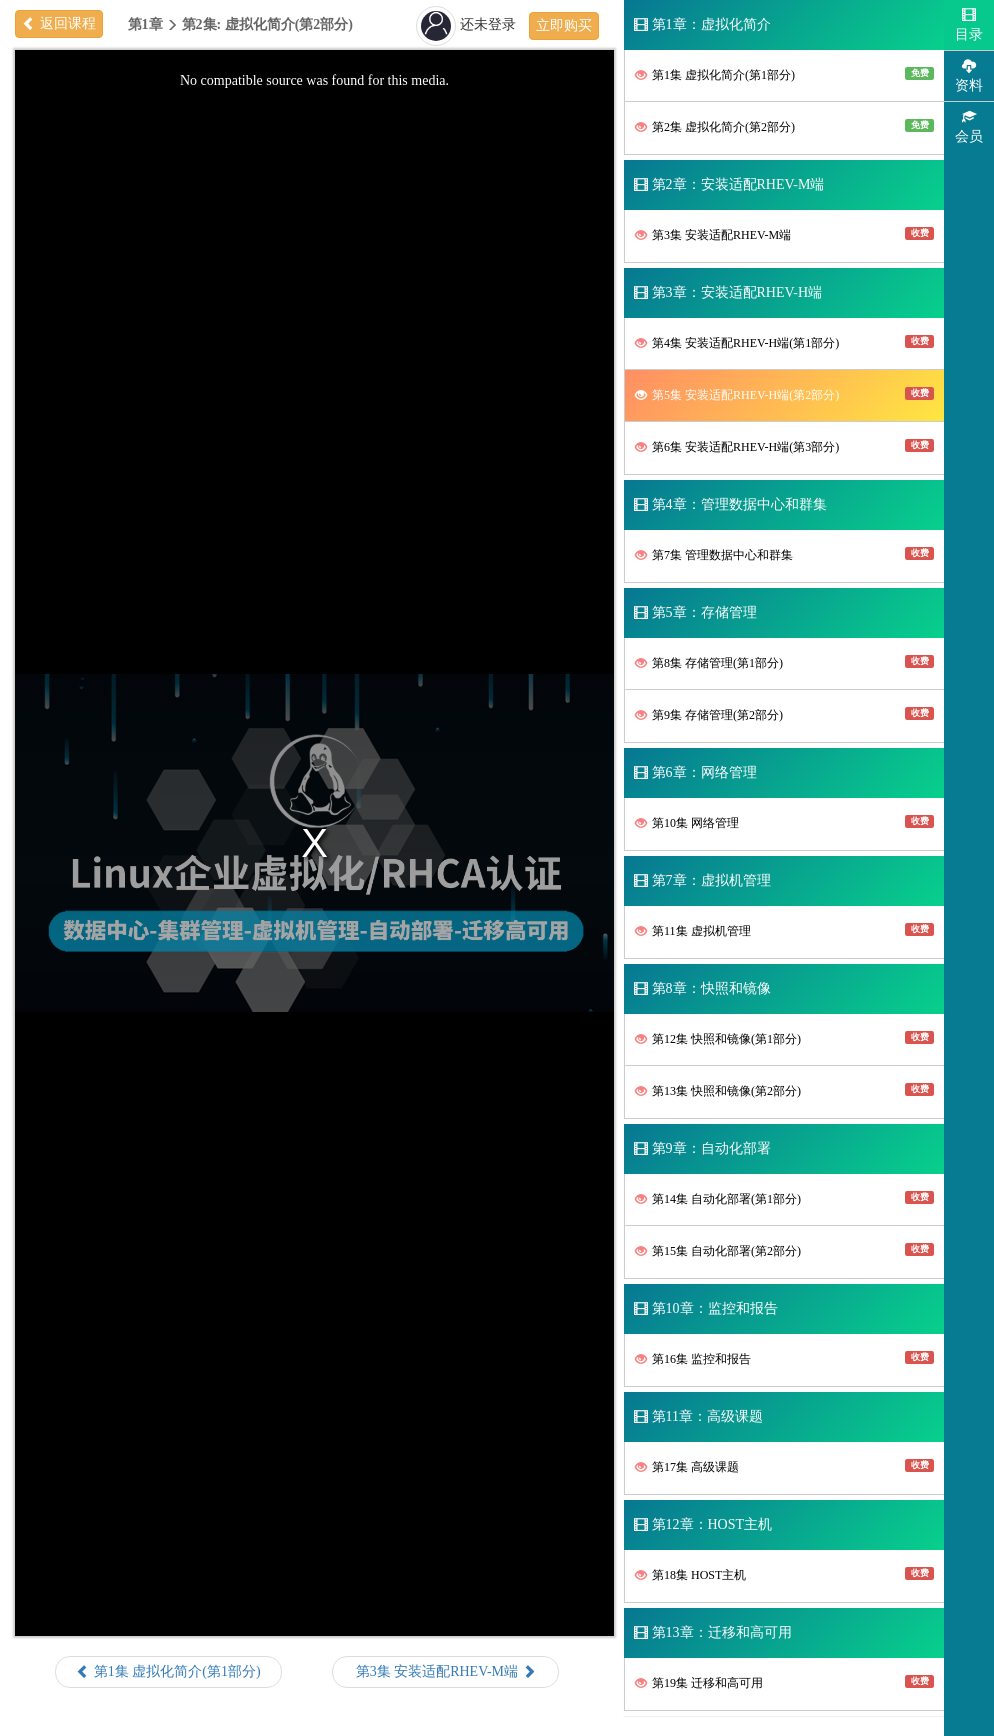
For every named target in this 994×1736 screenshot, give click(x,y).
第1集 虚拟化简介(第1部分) (784, 74)
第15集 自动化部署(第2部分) (784, 1250)
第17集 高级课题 (784, 1466)
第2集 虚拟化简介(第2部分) (784, 126)
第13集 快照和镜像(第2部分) (784, 1090)
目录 (969, 24)
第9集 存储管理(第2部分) (784, 714)
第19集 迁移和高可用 (784, 1682)
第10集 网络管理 (784, 822)
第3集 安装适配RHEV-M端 (784, 234)
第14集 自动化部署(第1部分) (784, 1198)
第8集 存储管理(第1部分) (784, 662)
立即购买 (564, 25)
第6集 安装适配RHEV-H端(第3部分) (784, 446)
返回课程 (59, 23)
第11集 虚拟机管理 (784, 930)
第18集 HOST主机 (784, 1574)
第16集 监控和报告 (784, 1358)
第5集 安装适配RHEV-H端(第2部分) (784, 394)
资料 (969, 75)
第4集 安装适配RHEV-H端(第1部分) (784, 342)
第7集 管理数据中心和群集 (784, 554)
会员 (969, 126)
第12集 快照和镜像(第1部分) (784, 1038)
